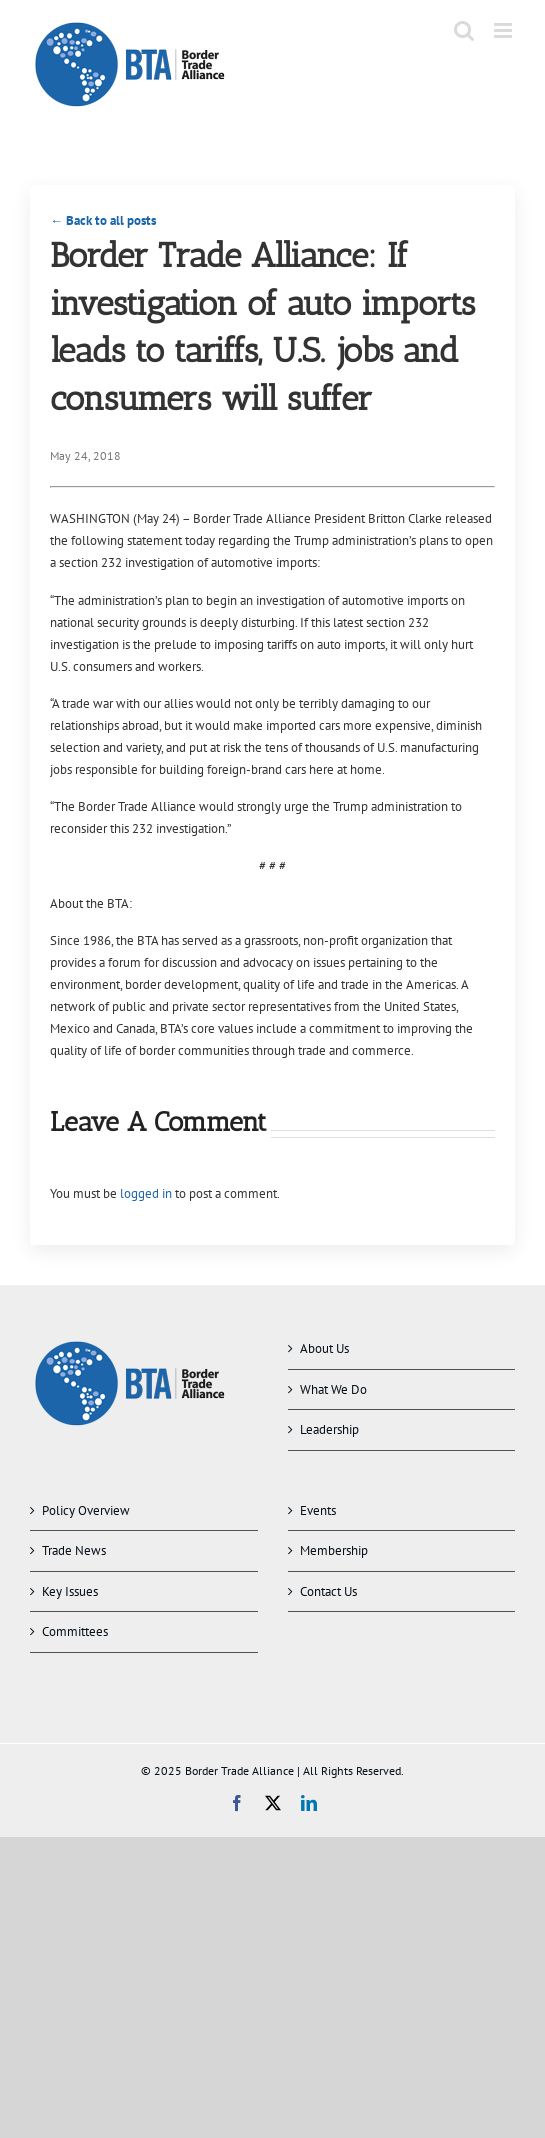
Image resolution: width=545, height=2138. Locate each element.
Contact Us (328, 1591)
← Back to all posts (103, 220)
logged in (146, 1193)
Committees (75, 1631)
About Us (324, 1348)
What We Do (333, 1389)
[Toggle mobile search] (464, 30)
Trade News (74, 1550)
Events (318, 1510)
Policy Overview (86, 1510)
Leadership (329, 1429)
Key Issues (70, 1591)
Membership (334, 1550)
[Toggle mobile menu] (504, 30)
